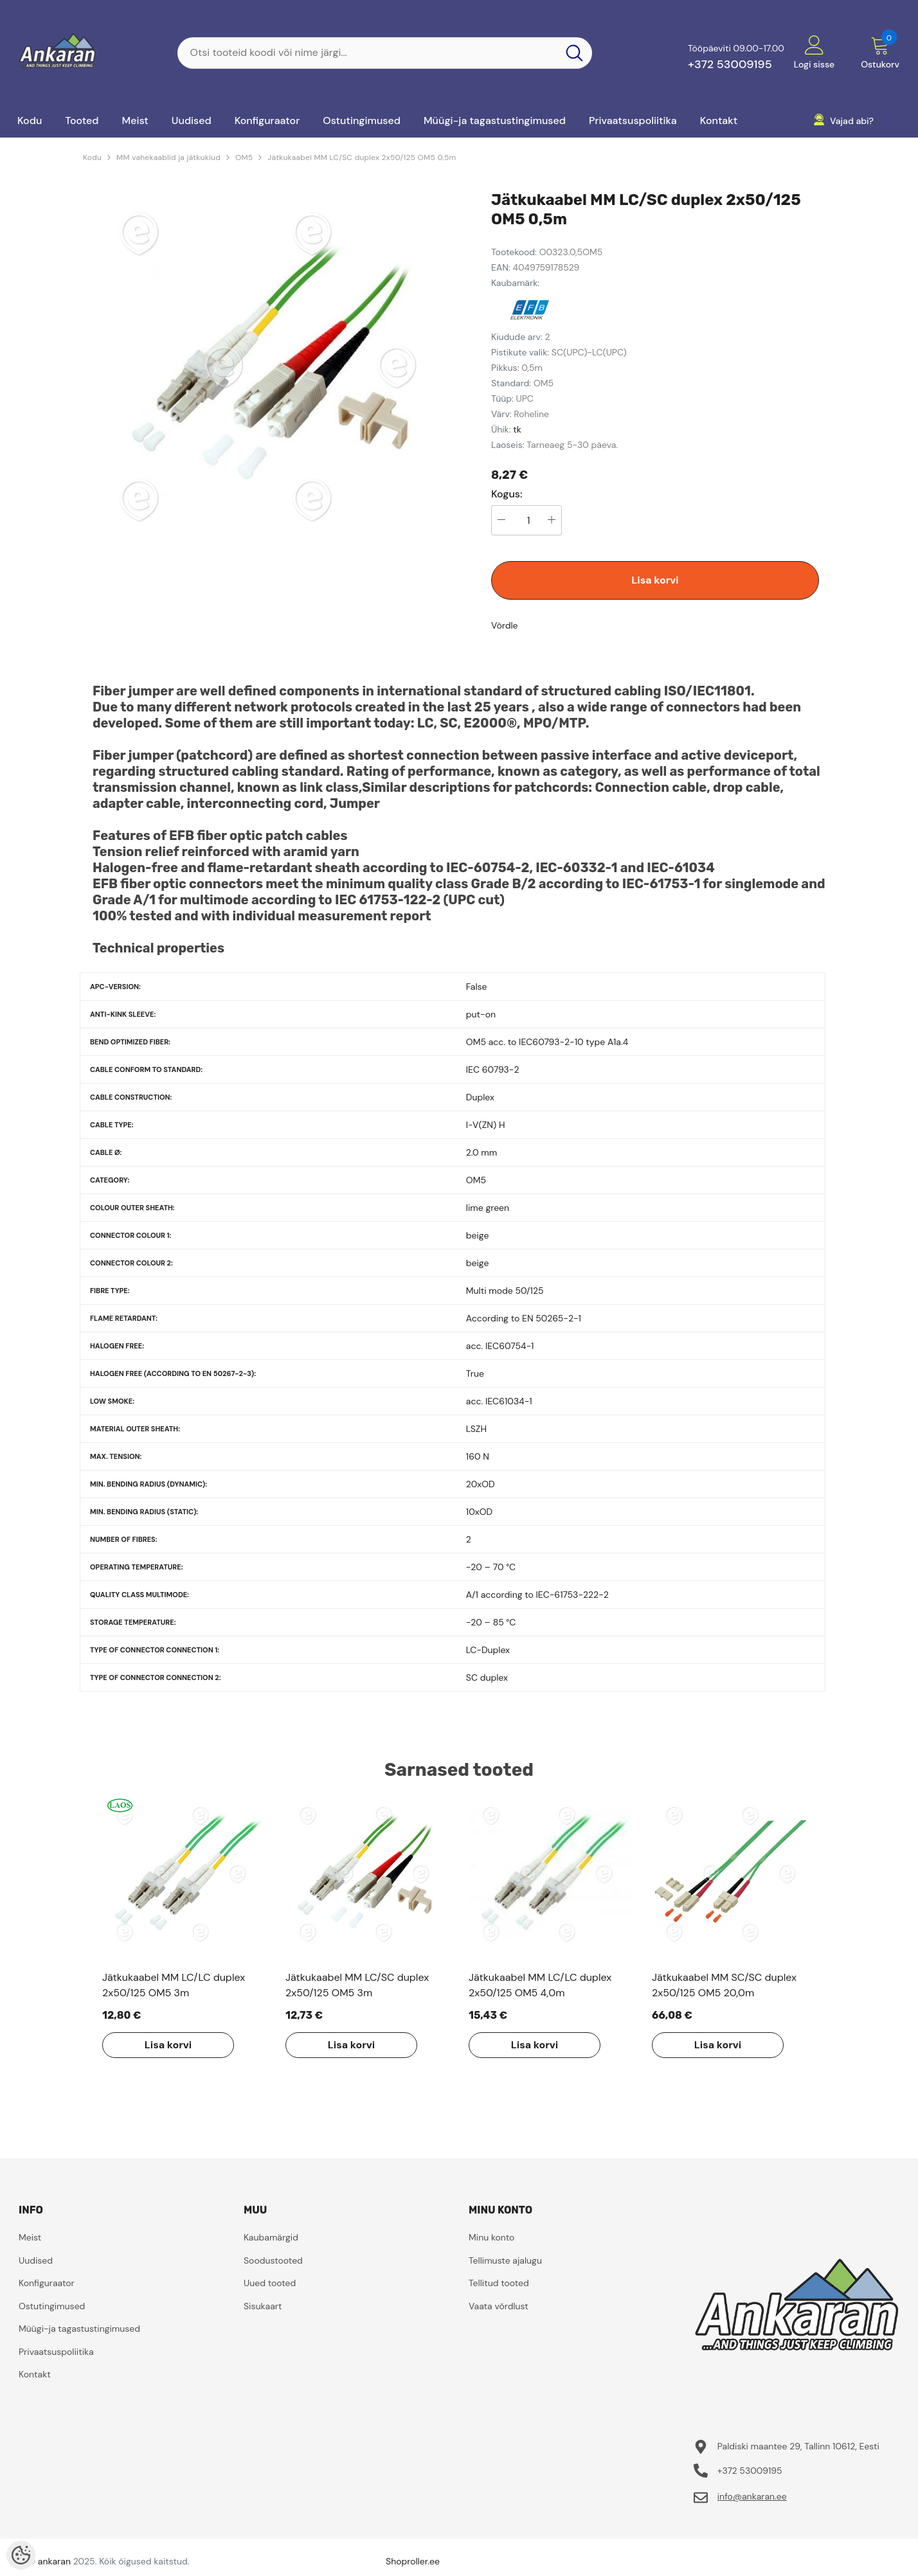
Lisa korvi (654, 580)
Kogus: (507, 494)
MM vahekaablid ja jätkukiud (168, 157)
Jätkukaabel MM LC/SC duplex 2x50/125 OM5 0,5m (361, 157)
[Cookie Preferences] (20, 2555)
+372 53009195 (730, 64)
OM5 (244, 157)
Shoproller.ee (413, 2561)
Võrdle (504, 625)
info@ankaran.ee (752, 2496)
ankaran (54, 2561)
